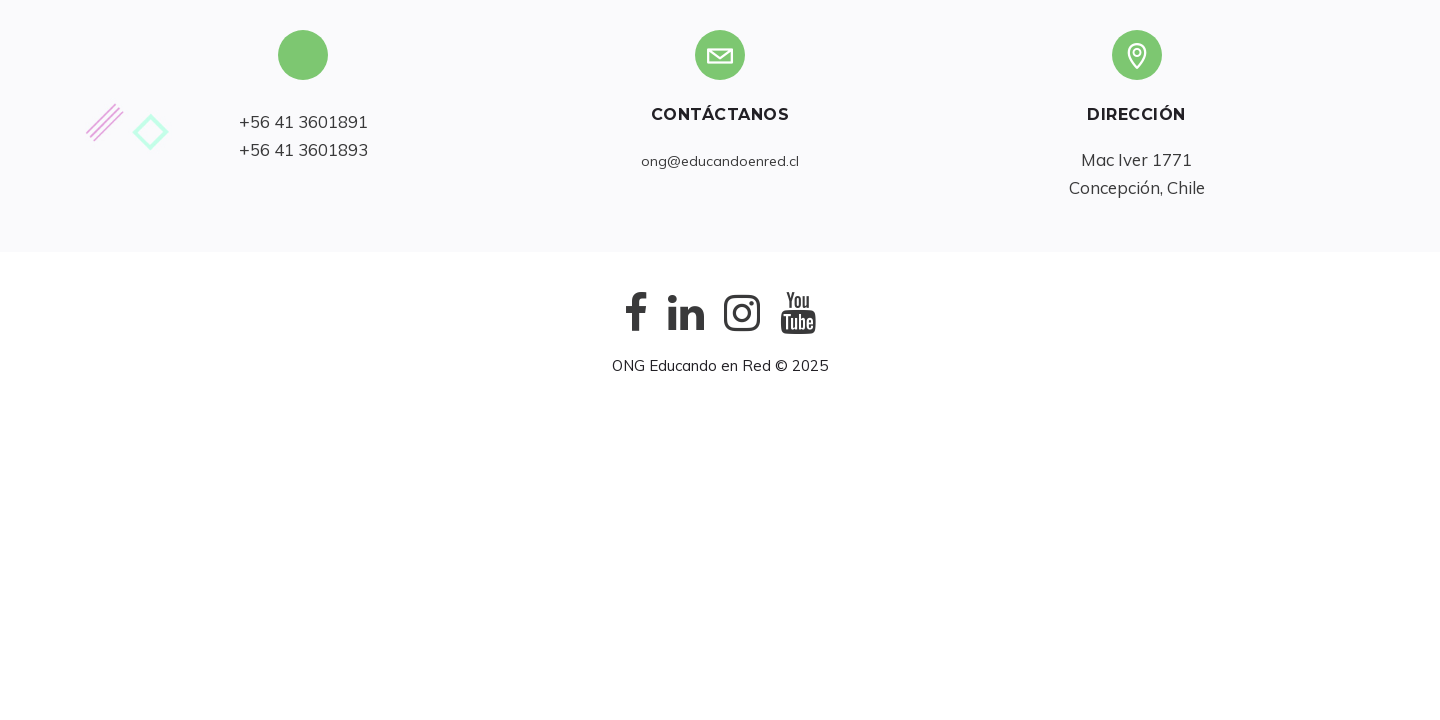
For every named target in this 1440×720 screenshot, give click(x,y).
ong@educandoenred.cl (720, 161)
